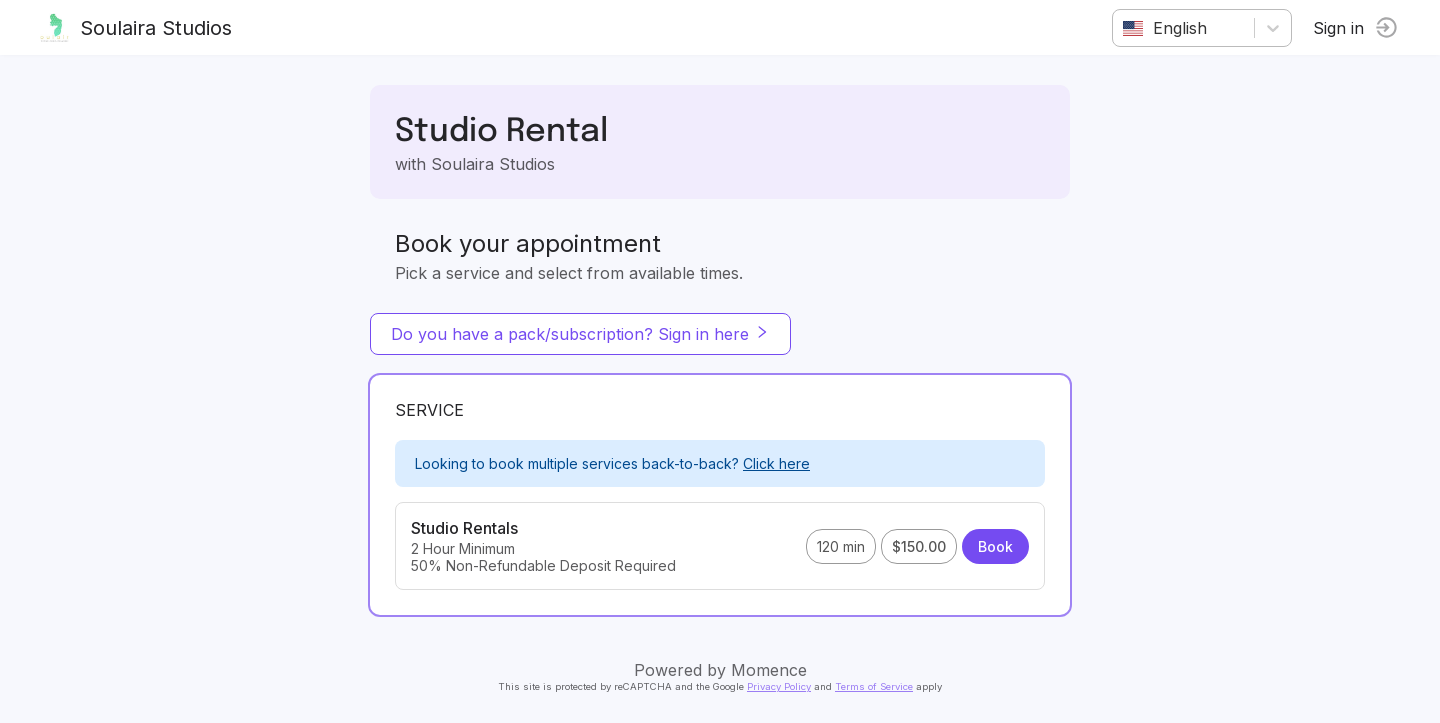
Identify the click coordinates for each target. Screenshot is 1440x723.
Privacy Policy (779, 686)
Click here (776, 463)
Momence (769, 670)
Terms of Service (874, 686)
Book (995, 546)
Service (429, 410)
